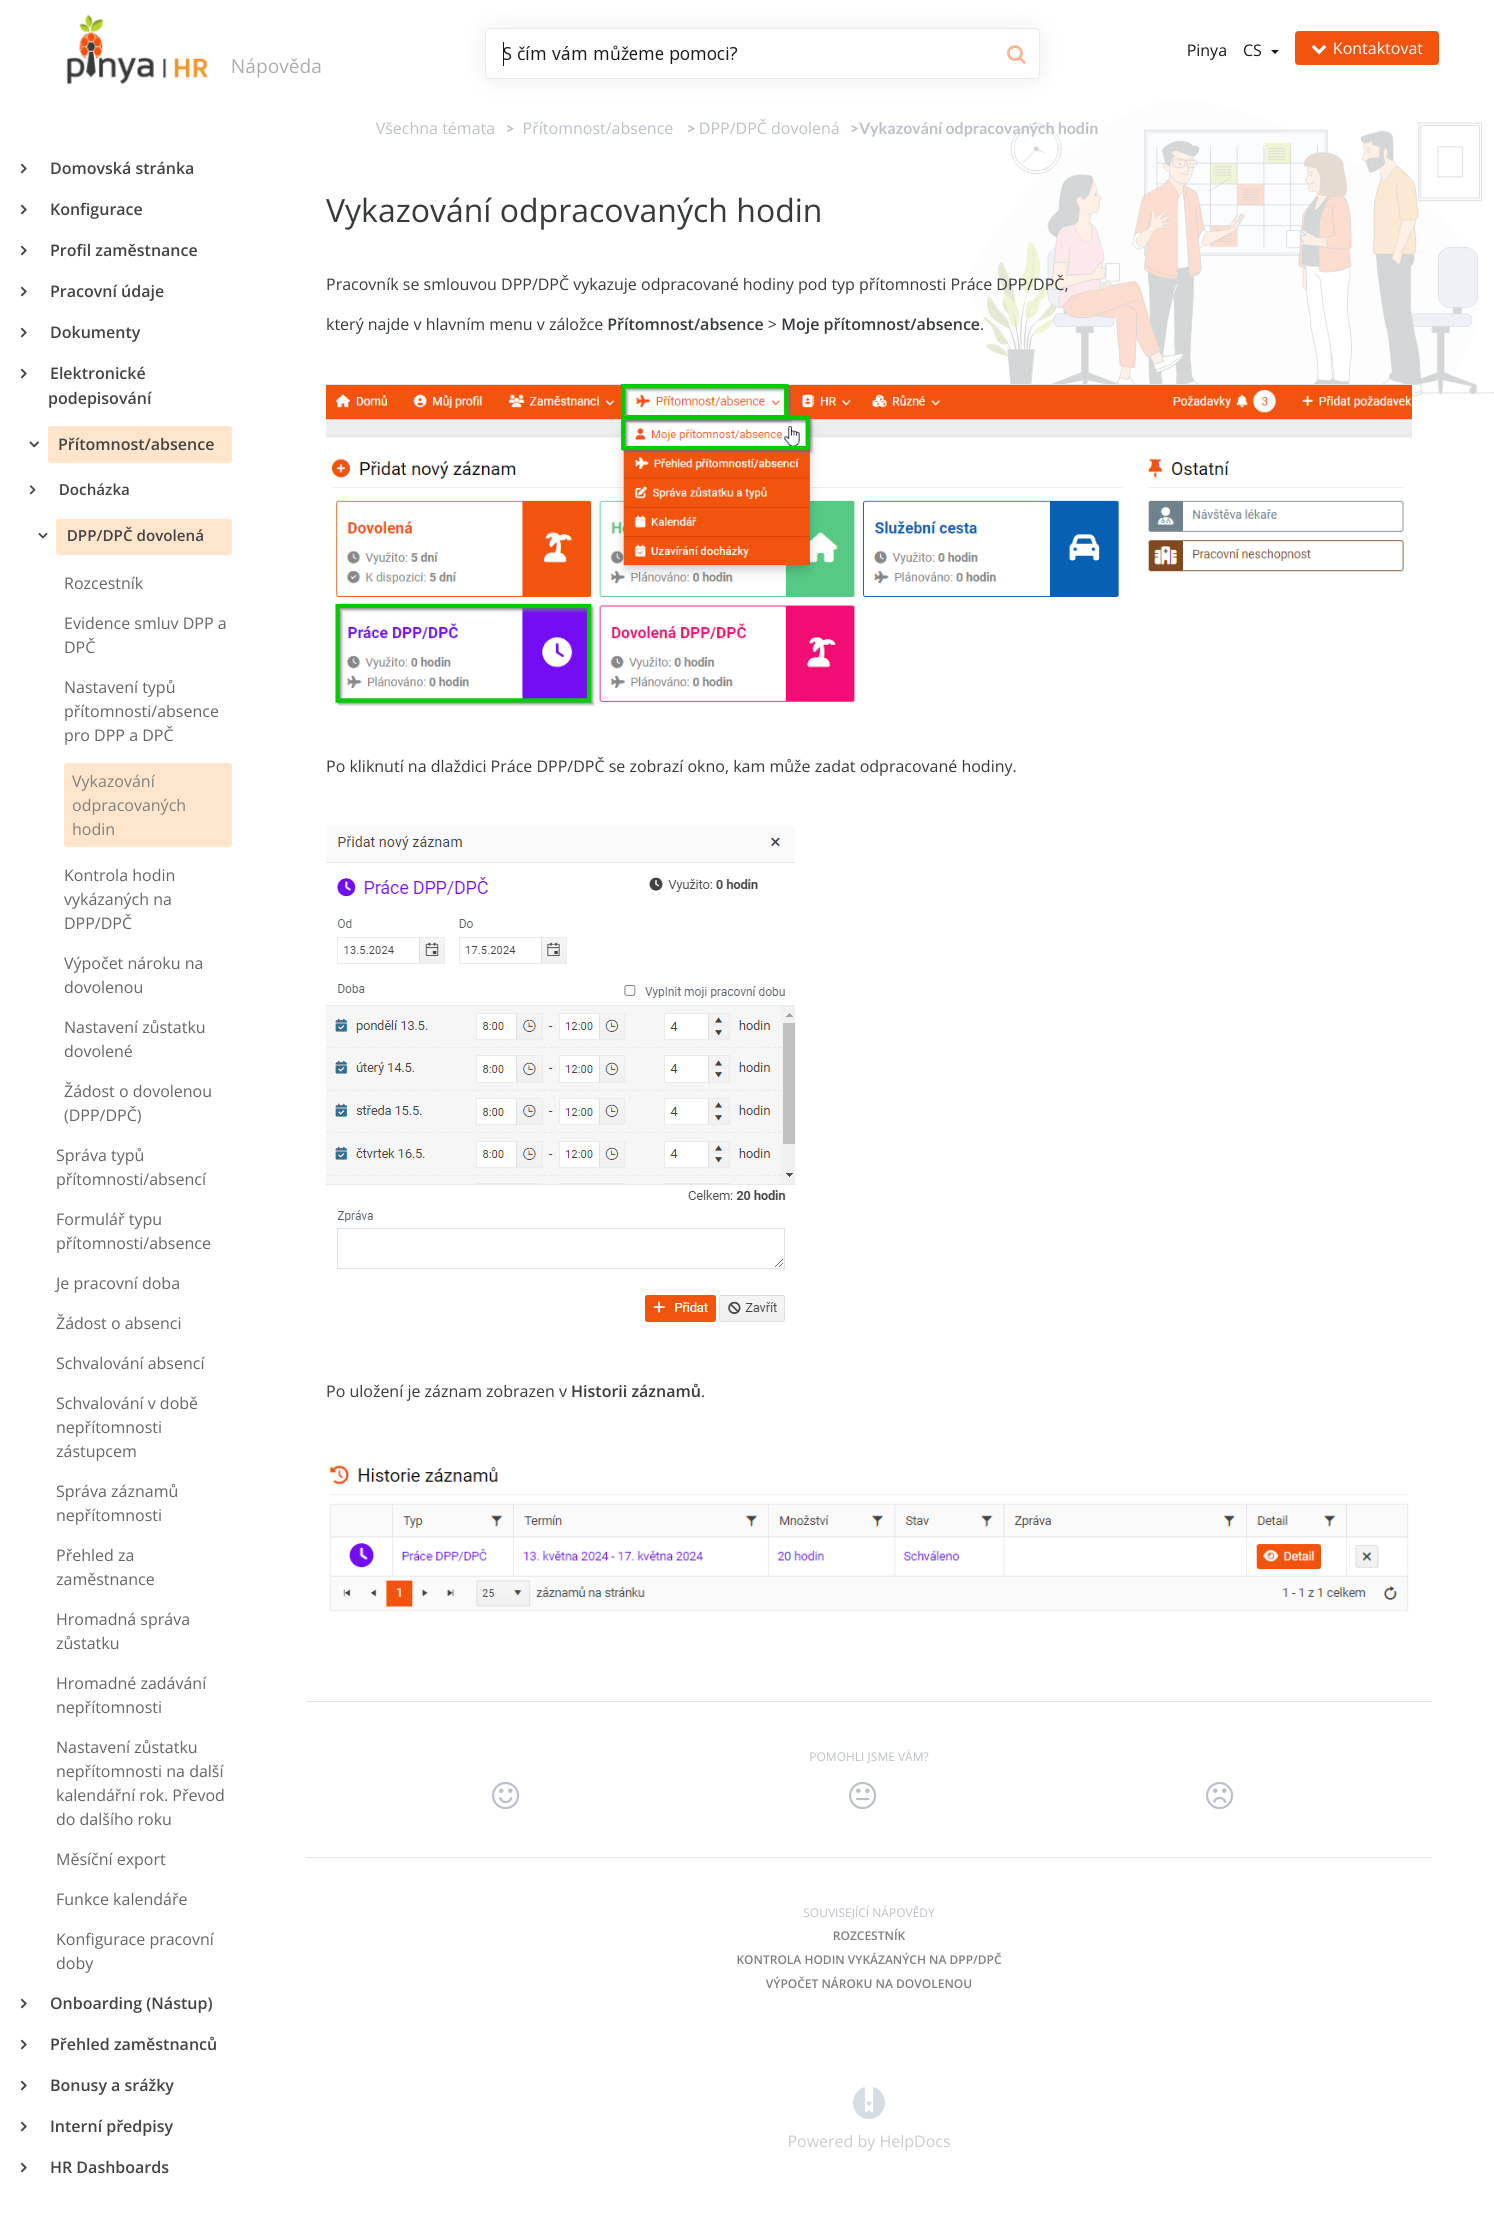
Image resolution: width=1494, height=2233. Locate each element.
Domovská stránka (121, 168)
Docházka (93, 490)
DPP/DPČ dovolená (133, 536)
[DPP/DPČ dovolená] (769, 128)
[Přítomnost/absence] (593, 128)
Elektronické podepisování (99, 385)
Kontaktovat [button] (1367, 48)
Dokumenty (94, 332)
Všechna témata (435, 128)
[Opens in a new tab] (869, 2101)
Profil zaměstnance (123, 250)
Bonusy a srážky (111, 2085)
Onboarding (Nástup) (130, 2003)
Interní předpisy (110, 2126)
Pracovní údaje (106, 291)
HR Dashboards (108, 2167)
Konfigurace (95, 209)
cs (1254, 50)
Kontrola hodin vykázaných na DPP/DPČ (868, 1959)
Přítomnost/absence (134, 444)
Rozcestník (869, 1935)
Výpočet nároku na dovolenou (869, 1983)
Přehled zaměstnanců (132, 2044)
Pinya (1207, 50)
